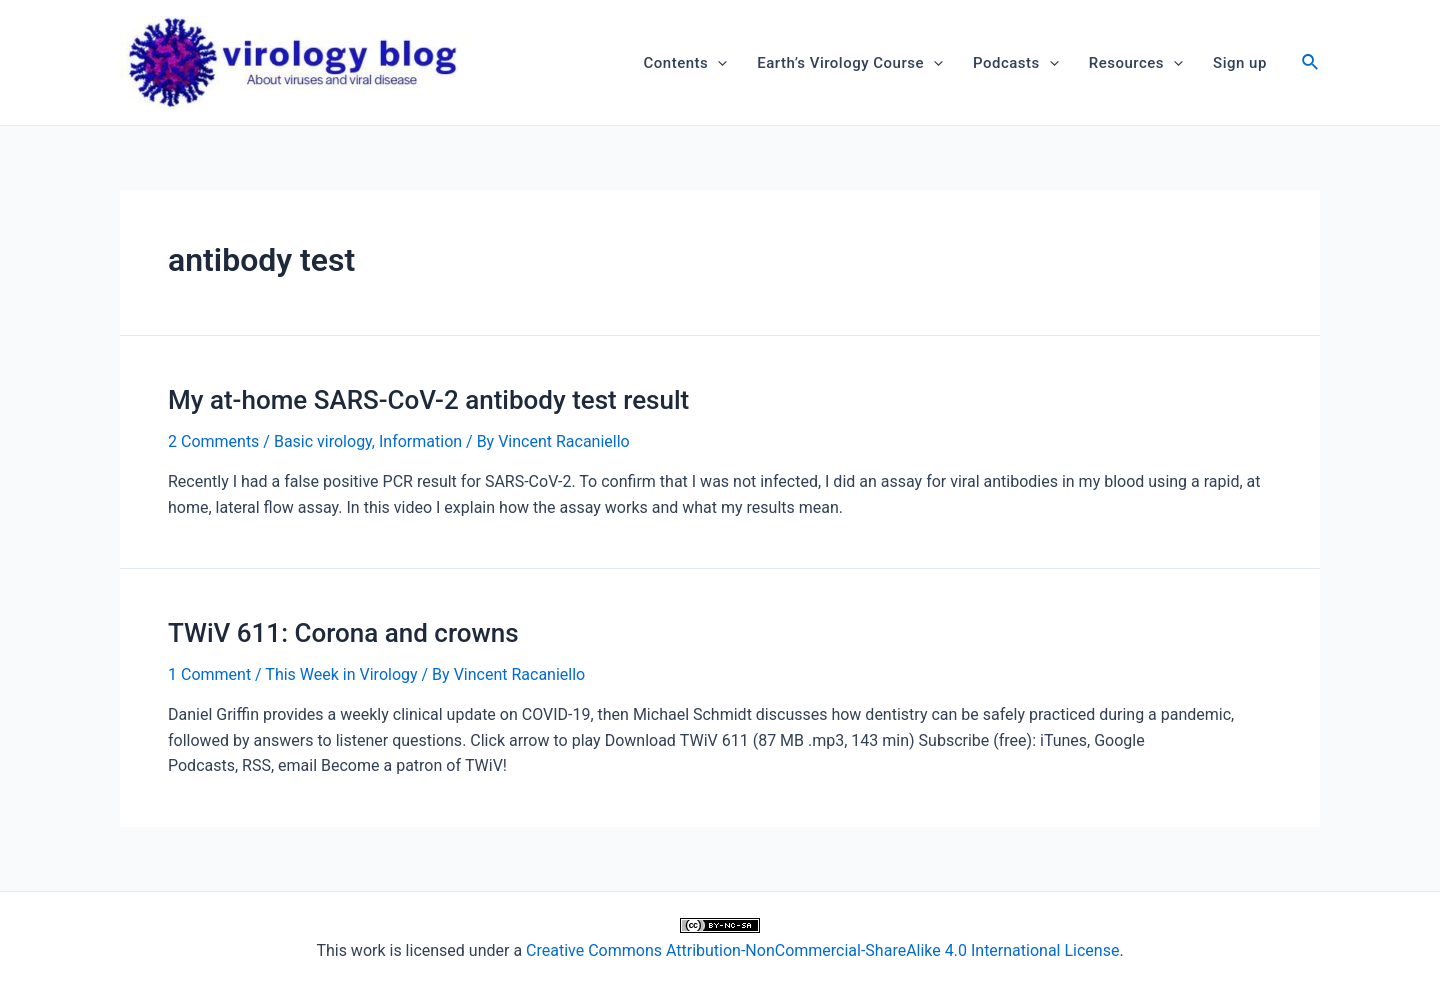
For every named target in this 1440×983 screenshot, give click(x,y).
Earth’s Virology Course (850, 63)
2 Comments (213, 441)
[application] (717, 63)
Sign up (1240, 63)
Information (420, 441)
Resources (1136, 63)
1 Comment (209, 674)
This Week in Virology (341, 674)
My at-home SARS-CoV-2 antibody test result (428, 400)
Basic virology (323, 441)
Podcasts (1016, 63)
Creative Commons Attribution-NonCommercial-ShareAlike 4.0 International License (822, 950)
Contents (686, 63)
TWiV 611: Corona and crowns (343, 633)
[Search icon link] (1311, 64)
